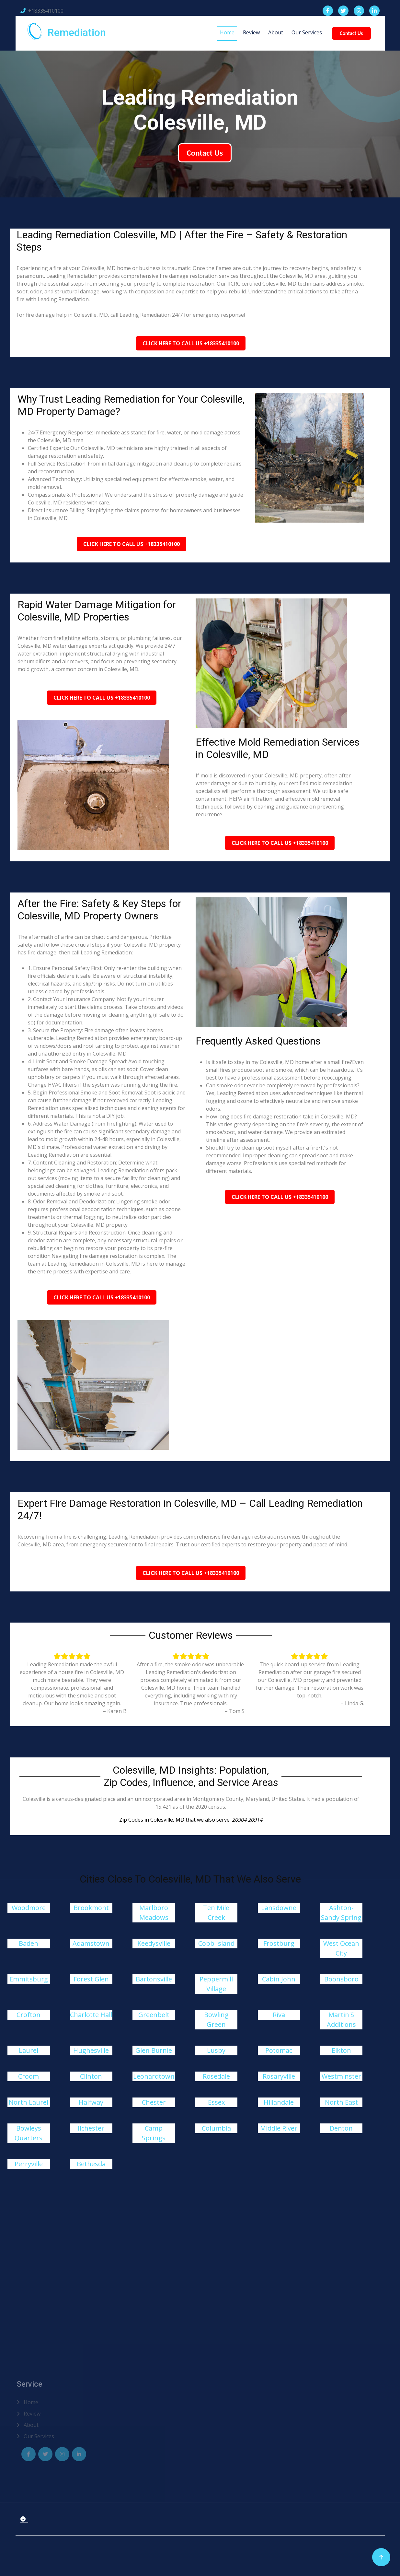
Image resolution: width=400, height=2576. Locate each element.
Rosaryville (279, 2076)
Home (225, 32)
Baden (28, 1943)
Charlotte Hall (91, 2014)
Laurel (28, 2050)
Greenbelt (153, 2014)
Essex (216, 2102)
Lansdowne (278, 1907)
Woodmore (29, 1907)
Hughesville (91, 2050)
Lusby (216, 2050)
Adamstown (91, 1943)
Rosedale (216, 2076)
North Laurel (28, 2102)
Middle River (278, 2128)
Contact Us (349, 33)
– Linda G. (352, 1703)
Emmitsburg (28, 1979)
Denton (341, 2128)
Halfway (91, 2102)
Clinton (91, 2076)
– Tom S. (235, 1711)
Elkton (341, 2050)
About (274, 32)
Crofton (28, 2014)
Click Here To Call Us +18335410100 (191, 343)
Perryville (29, 2163)
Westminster (341, 2076)
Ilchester (91, 2128)
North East (341, 2102)
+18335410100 (41, 10)
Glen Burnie (153, 2050)
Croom (28, 2076)
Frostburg (278, 1943)
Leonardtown (154, 2076)
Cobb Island (216, 1943)
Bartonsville (154, 1979)
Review (249, 32)
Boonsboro (341, 1979)
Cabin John (278, 1979)
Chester (154, 2102)
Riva (279, 2014)
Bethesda (91, 2163)
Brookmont (91, 1907)
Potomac (278, 2050)
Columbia (216, 2128)
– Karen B (115, 1711)
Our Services (305, 32)
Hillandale (279, 2102)
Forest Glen (91, 1979)
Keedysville (153, 1943)
